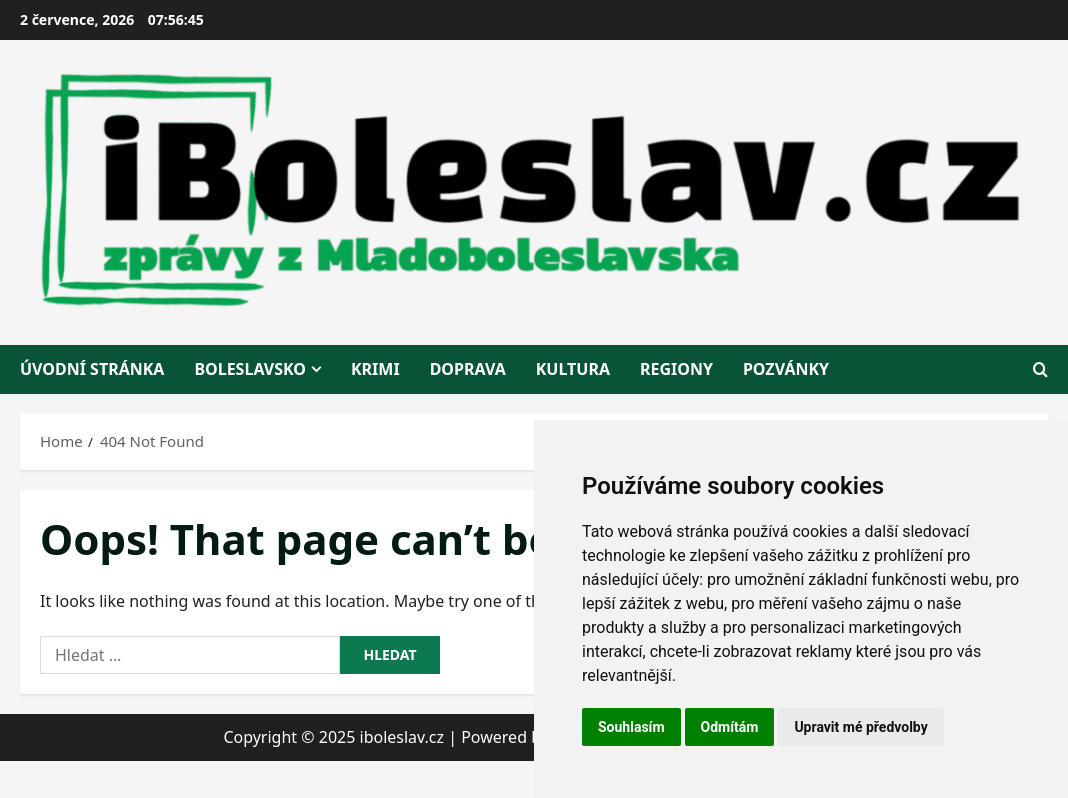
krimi (375, 369)
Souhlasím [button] (631, 727)
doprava (468, 369)
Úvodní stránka (92, 369)
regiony (676, 369)
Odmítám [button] (730, 727)
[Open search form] (1040, 369)
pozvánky (786, 369)
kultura (573, 369)
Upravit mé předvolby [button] (860, 727)
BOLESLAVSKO (250, 369)
